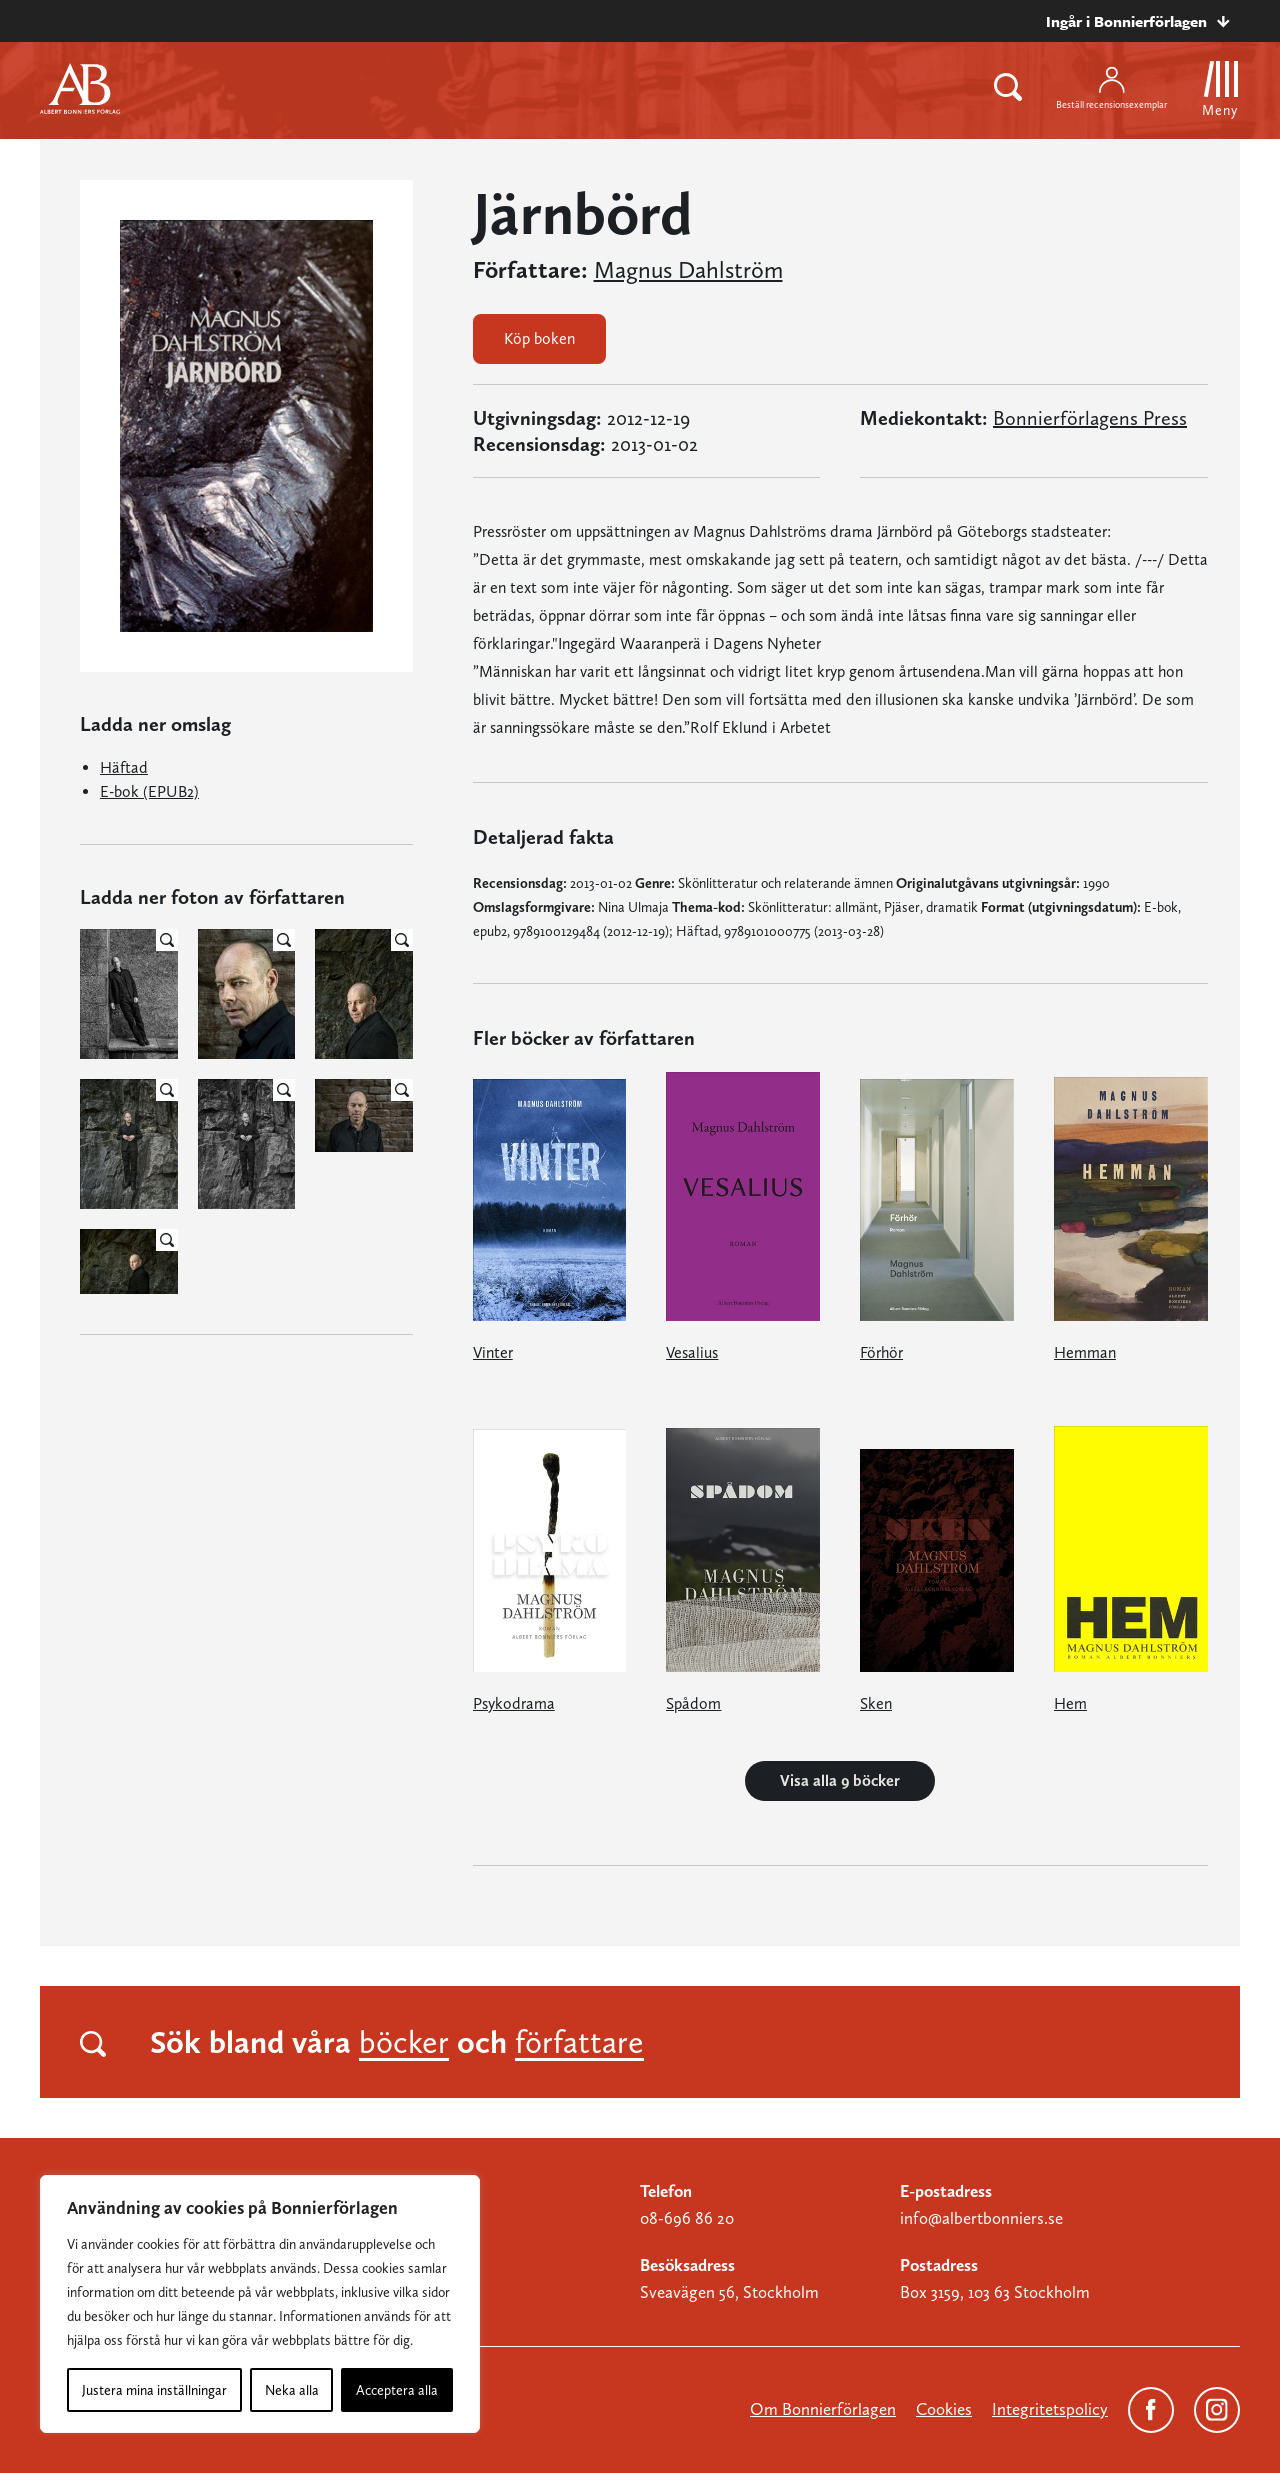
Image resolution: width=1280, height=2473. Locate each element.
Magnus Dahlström (688, 270)
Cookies (944, 2409)
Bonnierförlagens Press (1090, 418)
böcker (404, 2042)
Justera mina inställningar (154, 2390)
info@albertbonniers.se (981, 2218)
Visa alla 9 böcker (840, 1780)
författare (579, 2042)
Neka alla (292, 2390)
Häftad (124, 767)
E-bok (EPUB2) (149, 791)
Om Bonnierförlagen (823, 2409)
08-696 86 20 (687, 2218)
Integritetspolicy (1050, 2409)
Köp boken (539, 338)
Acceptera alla (397, 2390)
